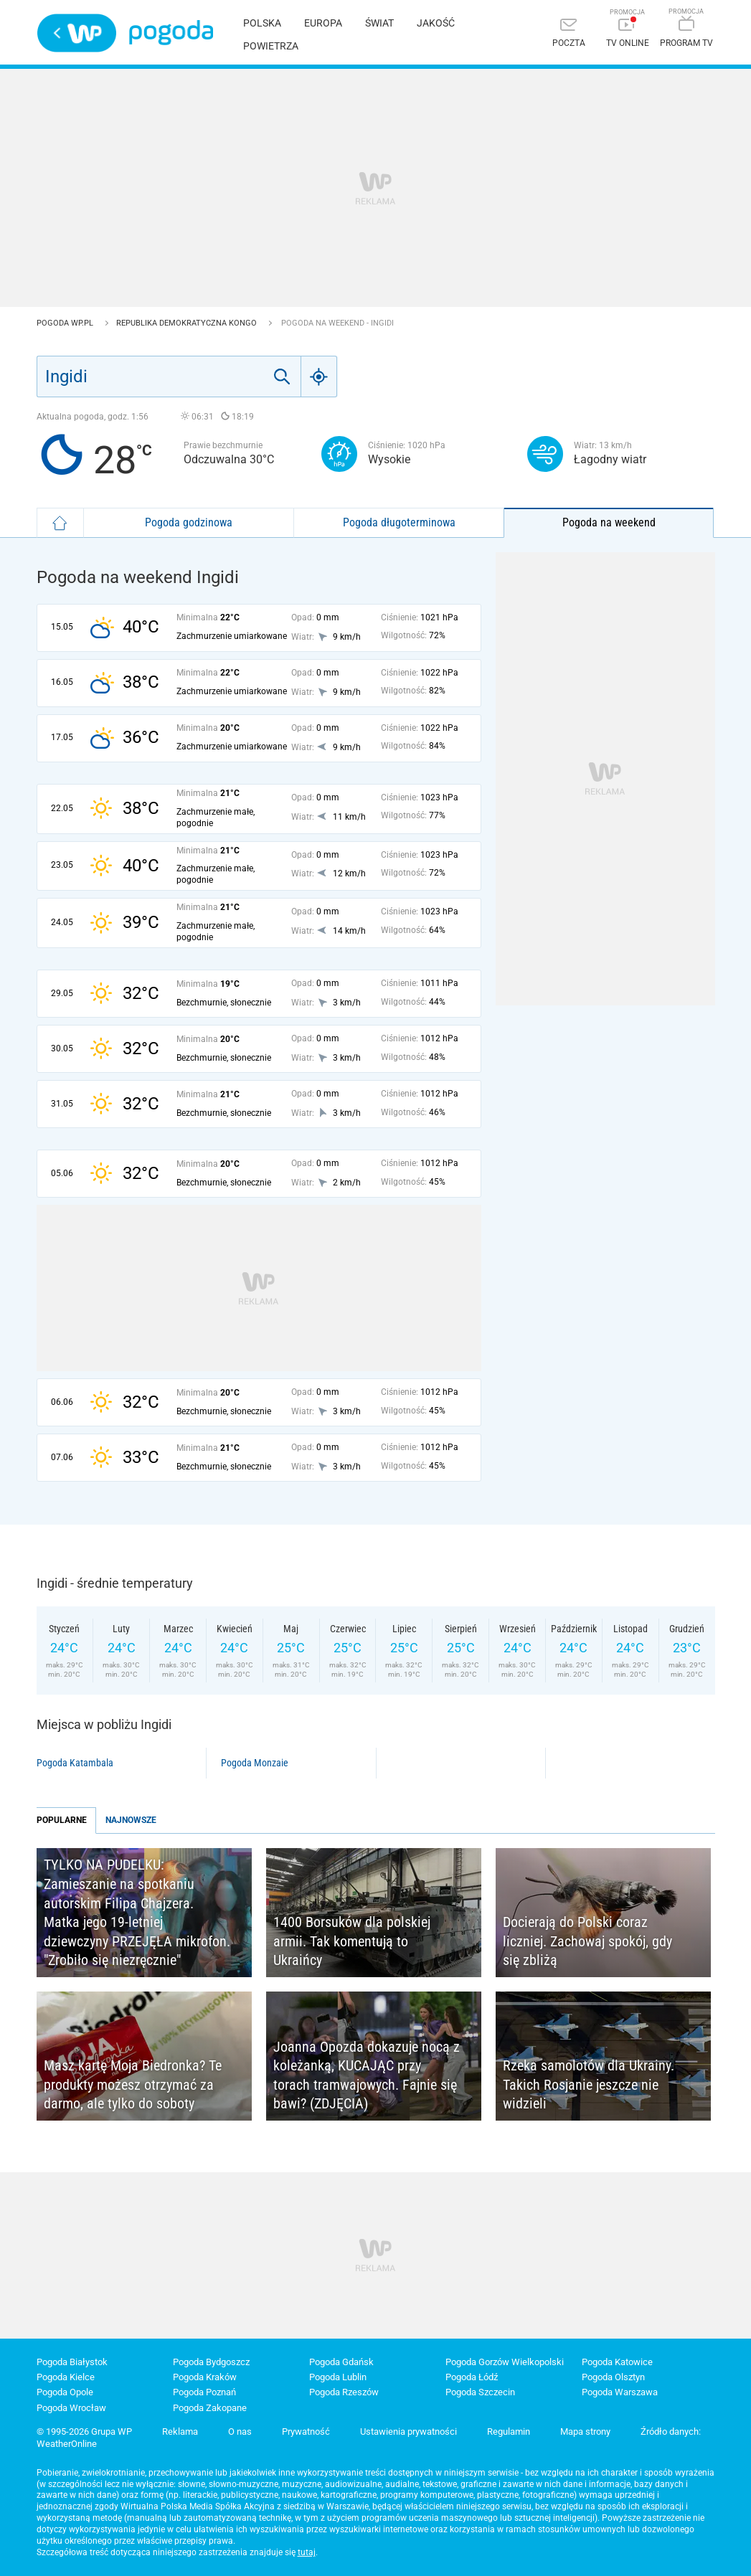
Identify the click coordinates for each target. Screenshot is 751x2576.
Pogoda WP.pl (66, 323)
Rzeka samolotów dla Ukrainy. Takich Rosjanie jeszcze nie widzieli (588, 2084)
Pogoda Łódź (471, 2377)
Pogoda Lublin (338, 2377)
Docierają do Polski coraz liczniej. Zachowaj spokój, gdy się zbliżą (587, 1941)
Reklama (180, 2431)
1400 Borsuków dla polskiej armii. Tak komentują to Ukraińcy (351, 1941)
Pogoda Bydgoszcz (211, 2362)
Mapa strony (585, 2431)
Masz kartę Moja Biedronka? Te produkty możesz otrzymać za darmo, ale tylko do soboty (133, 2084)
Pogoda (171, 32)
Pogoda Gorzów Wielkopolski (504, 2362)
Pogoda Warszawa (620, 2392)
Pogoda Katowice (617, 2362)
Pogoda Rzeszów (344, 2392)
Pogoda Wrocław (71, 2407)
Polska (262, 23)
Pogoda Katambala (75, 1762)
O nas (240, 2431)
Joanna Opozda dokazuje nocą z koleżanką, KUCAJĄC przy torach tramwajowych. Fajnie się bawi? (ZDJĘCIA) (366, 2075)
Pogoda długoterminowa (399, 522)
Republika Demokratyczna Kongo (187, 323)
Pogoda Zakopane (210, 2407)
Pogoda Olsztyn (613, 2377)
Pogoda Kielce (66, 2377)
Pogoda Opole (65, 2392)
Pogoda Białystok (72, 2362)
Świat (379, 23)
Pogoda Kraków (205, 2377)
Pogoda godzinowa (188, 522)
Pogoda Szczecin (480, 2392)
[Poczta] (569, 34)
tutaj (307, 2552)
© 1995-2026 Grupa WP (84, 2431)
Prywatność (306, 2431)
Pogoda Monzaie (254, 1762)
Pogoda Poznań (204, 2392)
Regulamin (508, 2431)
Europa (323, 23)
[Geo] (319, 376)
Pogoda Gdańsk (341, 2362)
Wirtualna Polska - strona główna (77, 33)
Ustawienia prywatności (408, 2431)
